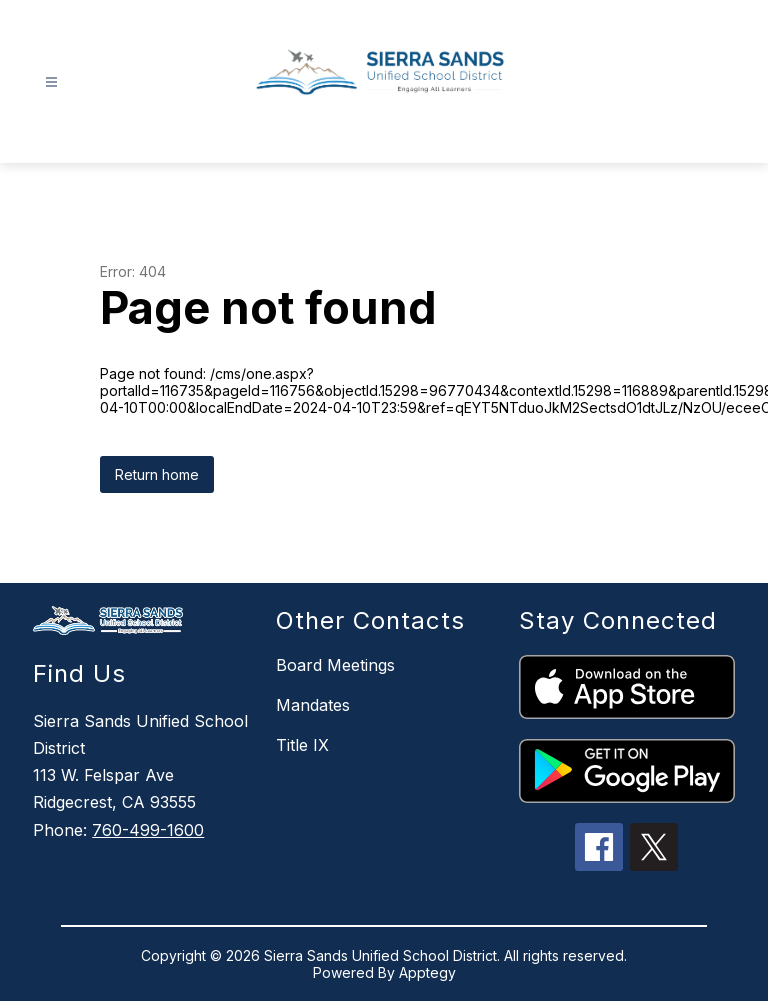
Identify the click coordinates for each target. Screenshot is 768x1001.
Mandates (313, 705)
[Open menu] (51, 82)
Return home (157, 474)
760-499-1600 (148, 830)
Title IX (302, 745)
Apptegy (427, 972)
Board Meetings (335, 665)
